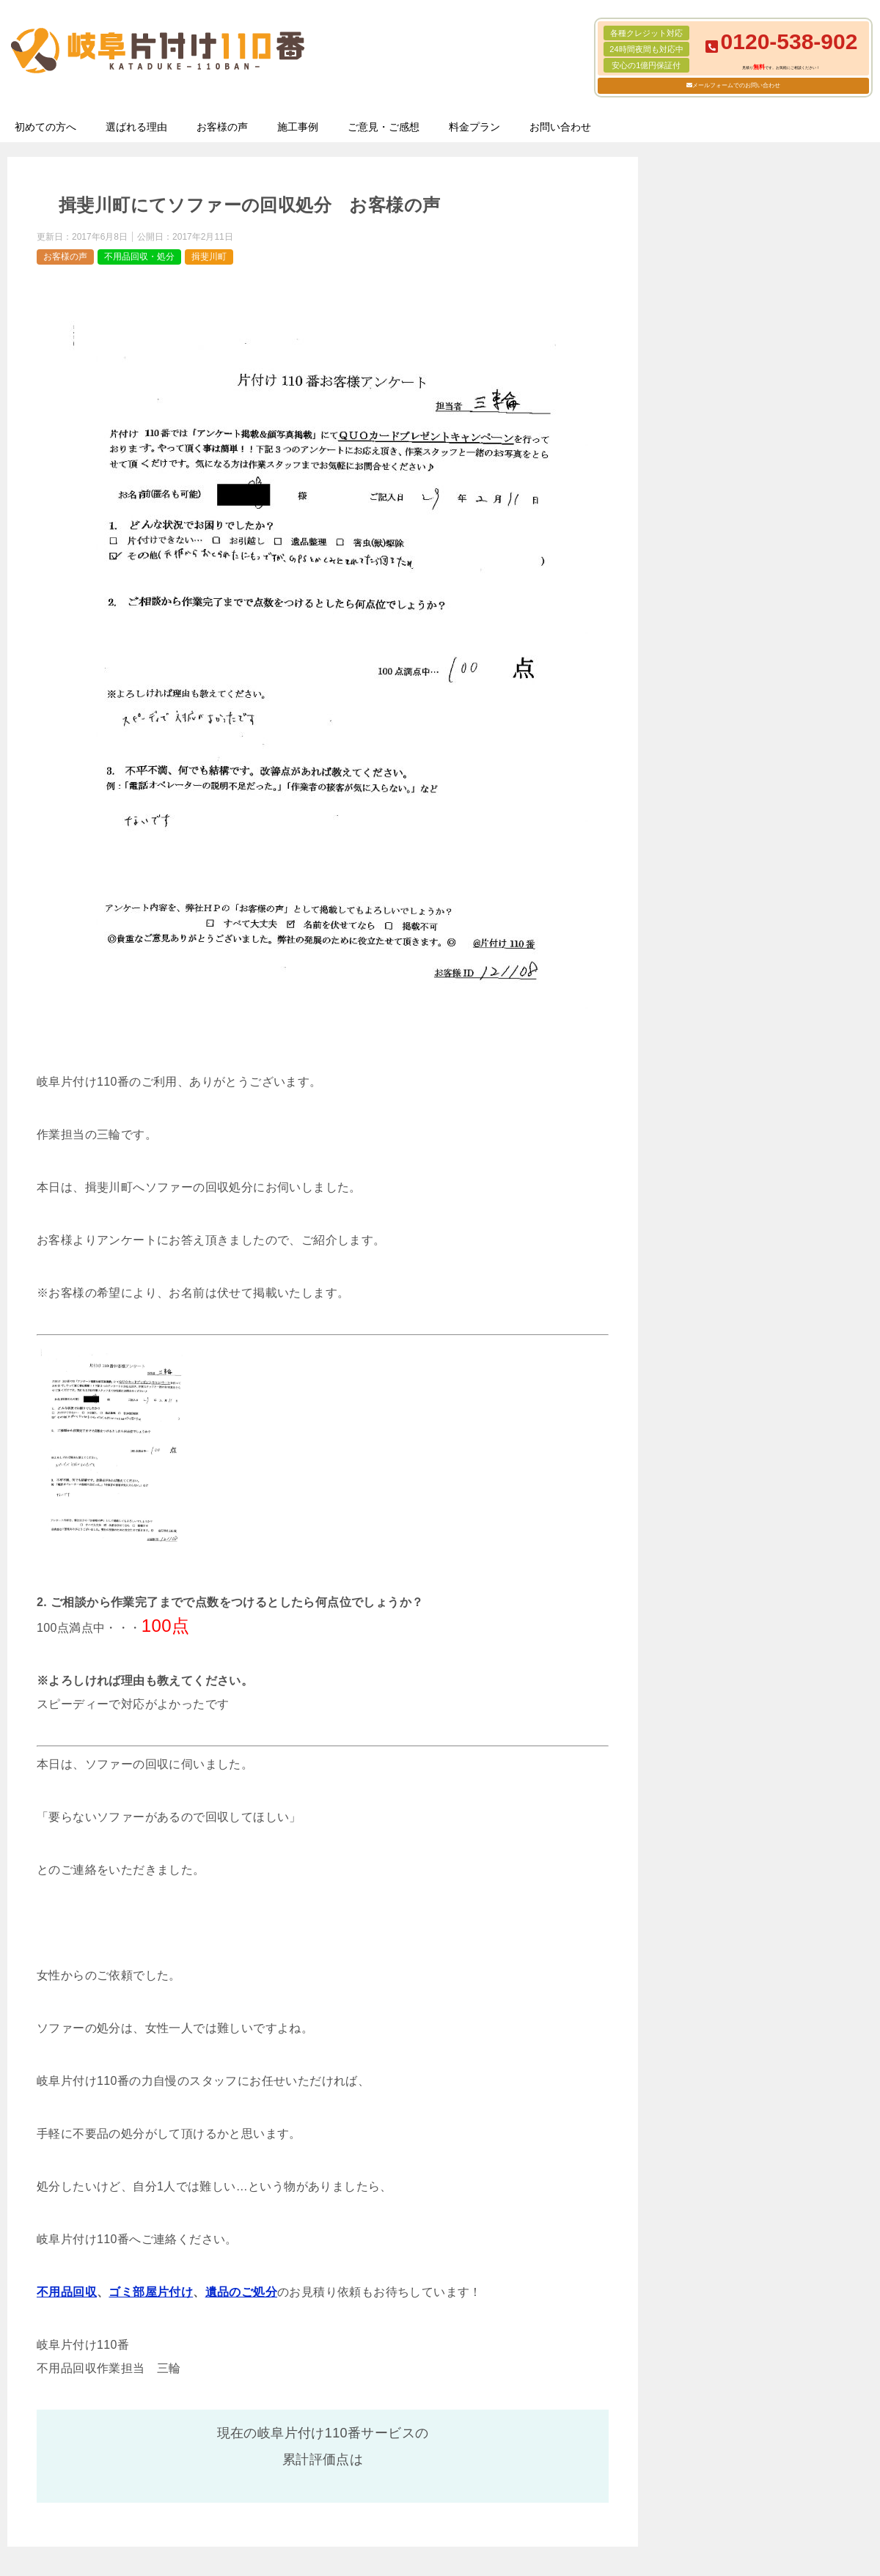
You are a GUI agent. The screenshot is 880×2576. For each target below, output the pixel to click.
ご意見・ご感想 (383, 127)
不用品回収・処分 (139, 256)
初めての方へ (45, 127)
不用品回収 (67, 2292)
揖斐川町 (209, 256)
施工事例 (297, 127)
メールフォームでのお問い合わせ (736, 85)
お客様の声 (222, 127)
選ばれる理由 (136, 127)
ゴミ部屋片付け (151, 2292)
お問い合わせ (560, 127)
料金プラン (474, 127)
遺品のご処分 (241, 2292)
